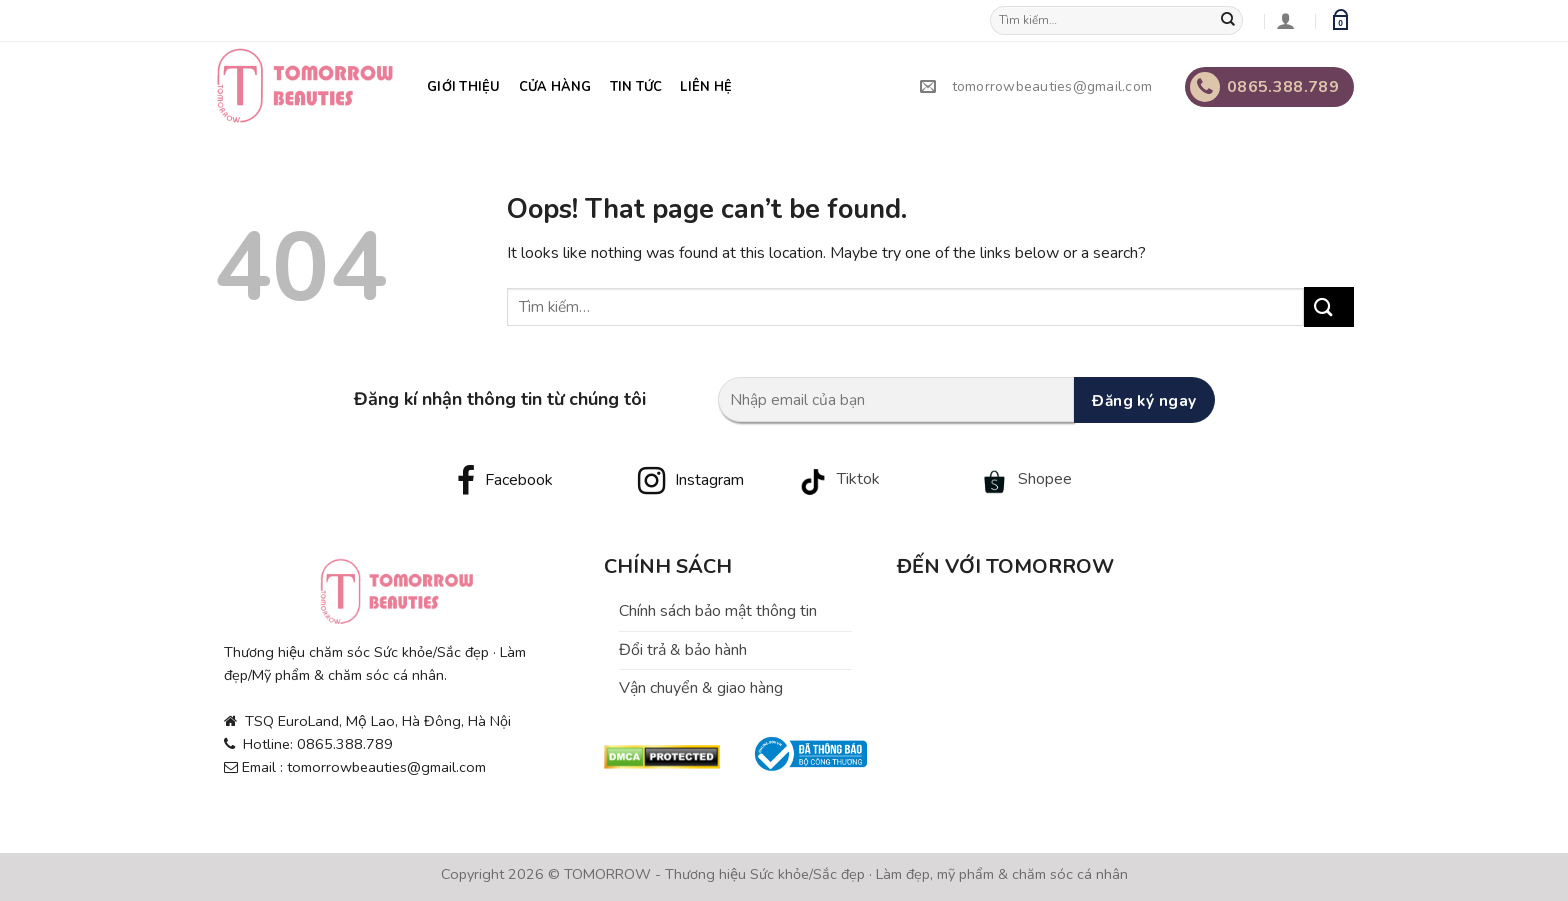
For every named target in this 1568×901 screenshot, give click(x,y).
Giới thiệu (464, 87)
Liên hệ (706, 87)
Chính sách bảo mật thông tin (718, 611)
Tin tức (636, 87)
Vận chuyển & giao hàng (701, 688)
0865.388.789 (1264, 87)
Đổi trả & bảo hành (683, 650)
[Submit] (1233, 21)
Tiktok (858, 479)
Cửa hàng (555, 87)
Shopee (1045, 479)
